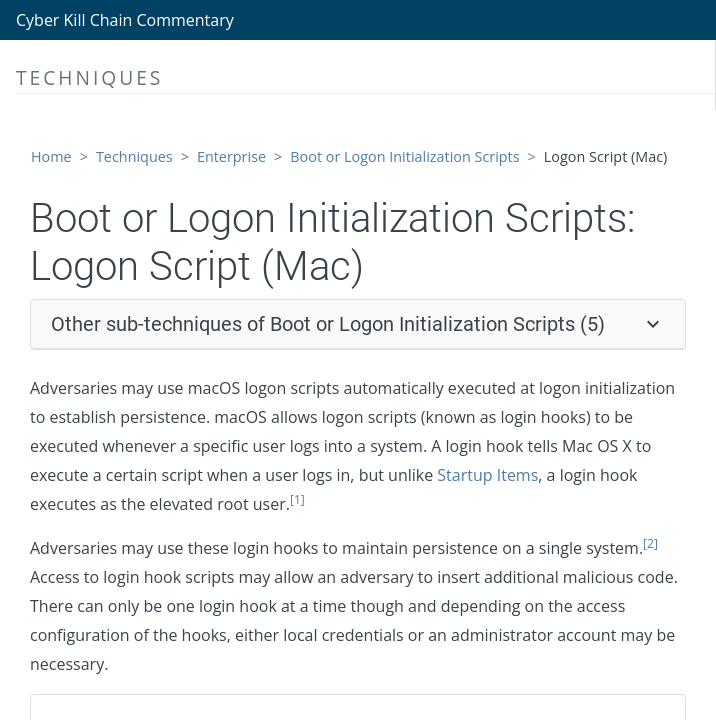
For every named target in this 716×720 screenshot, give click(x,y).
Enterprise (231, 156)
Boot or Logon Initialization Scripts (404, 156)
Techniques (134, 156)
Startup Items (487, 475)
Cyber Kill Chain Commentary (125, 20)
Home (51, 156)
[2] (650, 543)
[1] (297, 499)
